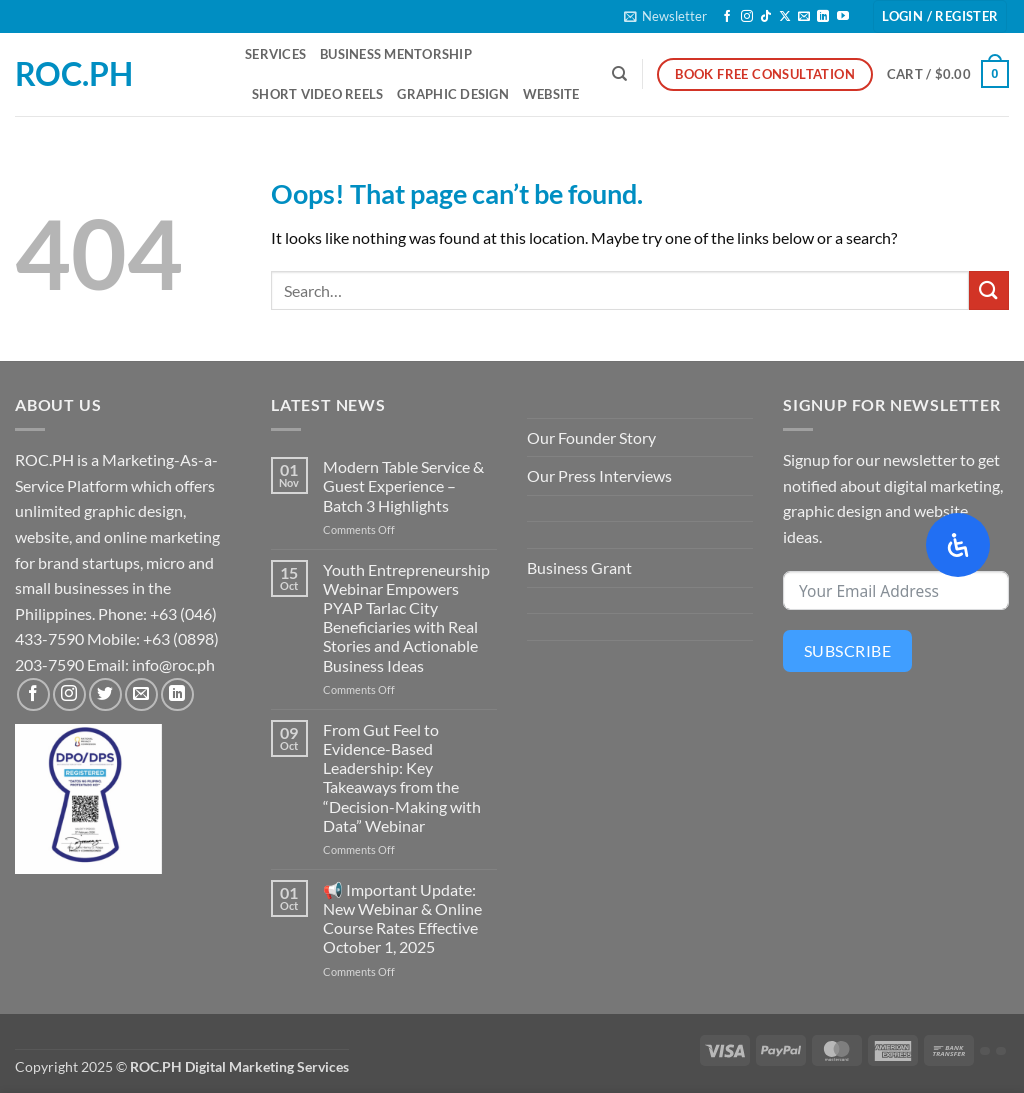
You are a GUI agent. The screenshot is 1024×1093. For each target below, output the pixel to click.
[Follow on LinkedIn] (823, 17)
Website (551, 94)
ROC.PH (74, 74)
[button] (665, 16)
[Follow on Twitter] (105, 694)
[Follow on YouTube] (843, 17)
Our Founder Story (591, 437)
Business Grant (579, 567)
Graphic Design (453, 94)
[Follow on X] (785, 17)
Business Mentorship (396, 54)
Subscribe (847, 650)
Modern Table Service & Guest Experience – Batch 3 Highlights (403, 485)
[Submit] (989, 290)
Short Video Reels (317, 94)
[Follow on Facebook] (727, 17)
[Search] (619, 74)
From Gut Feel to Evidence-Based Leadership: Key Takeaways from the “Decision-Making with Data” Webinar (402, 777)
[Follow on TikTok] (766, 17)
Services (275, 54)
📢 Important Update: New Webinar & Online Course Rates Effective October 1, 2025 (402, 918)
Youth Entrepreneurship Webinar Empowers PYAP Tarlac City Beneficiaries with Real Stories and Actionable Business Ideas (406, 617)
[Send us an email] (804, 17)
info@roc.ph (173, 664)
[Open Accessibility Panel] (958, 545)
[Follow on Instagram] (747, 17)
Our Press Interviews (599, 475)
